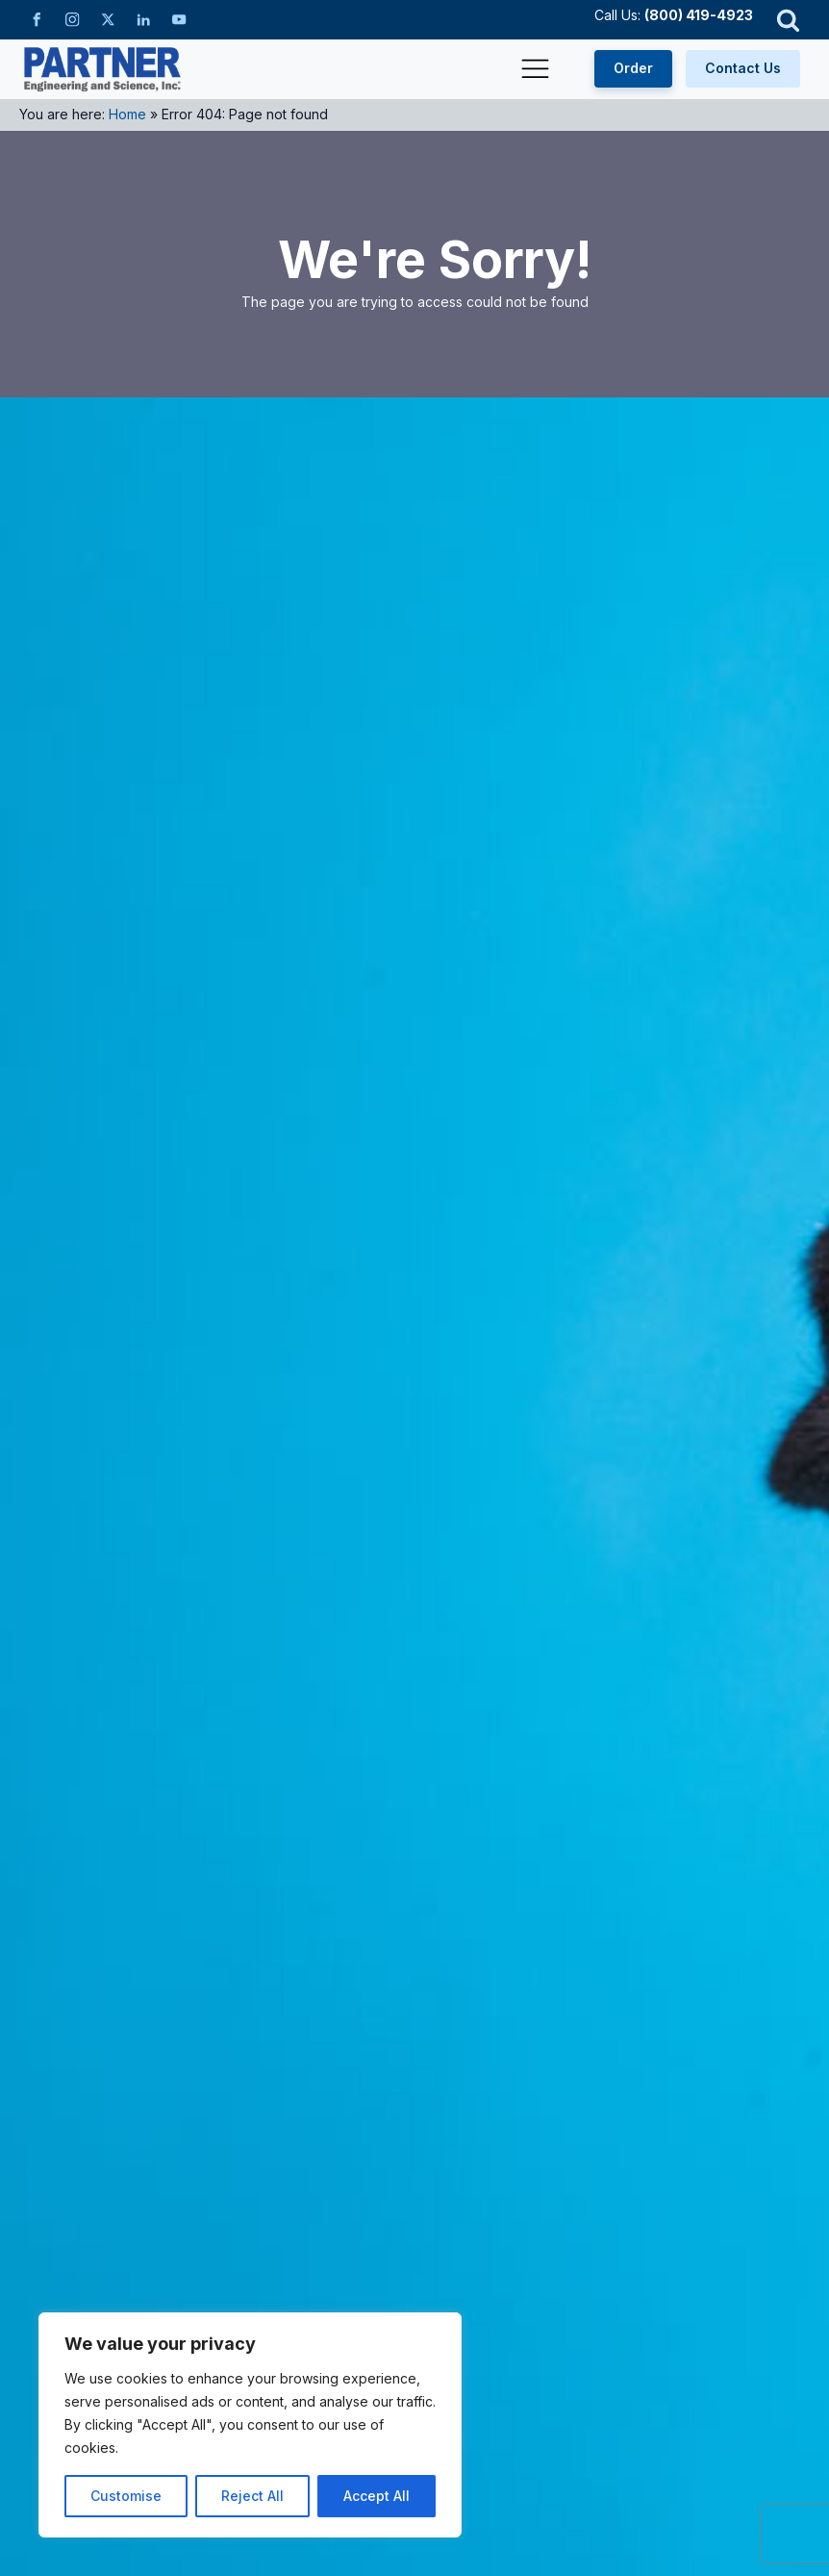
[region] (250, 2425)
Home (127, 114)
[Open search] (788, 20)
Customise (126, 2495)
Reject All (252, 2495)
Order (633, 68)
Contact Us (743, 68)
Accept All (376, 2495)
